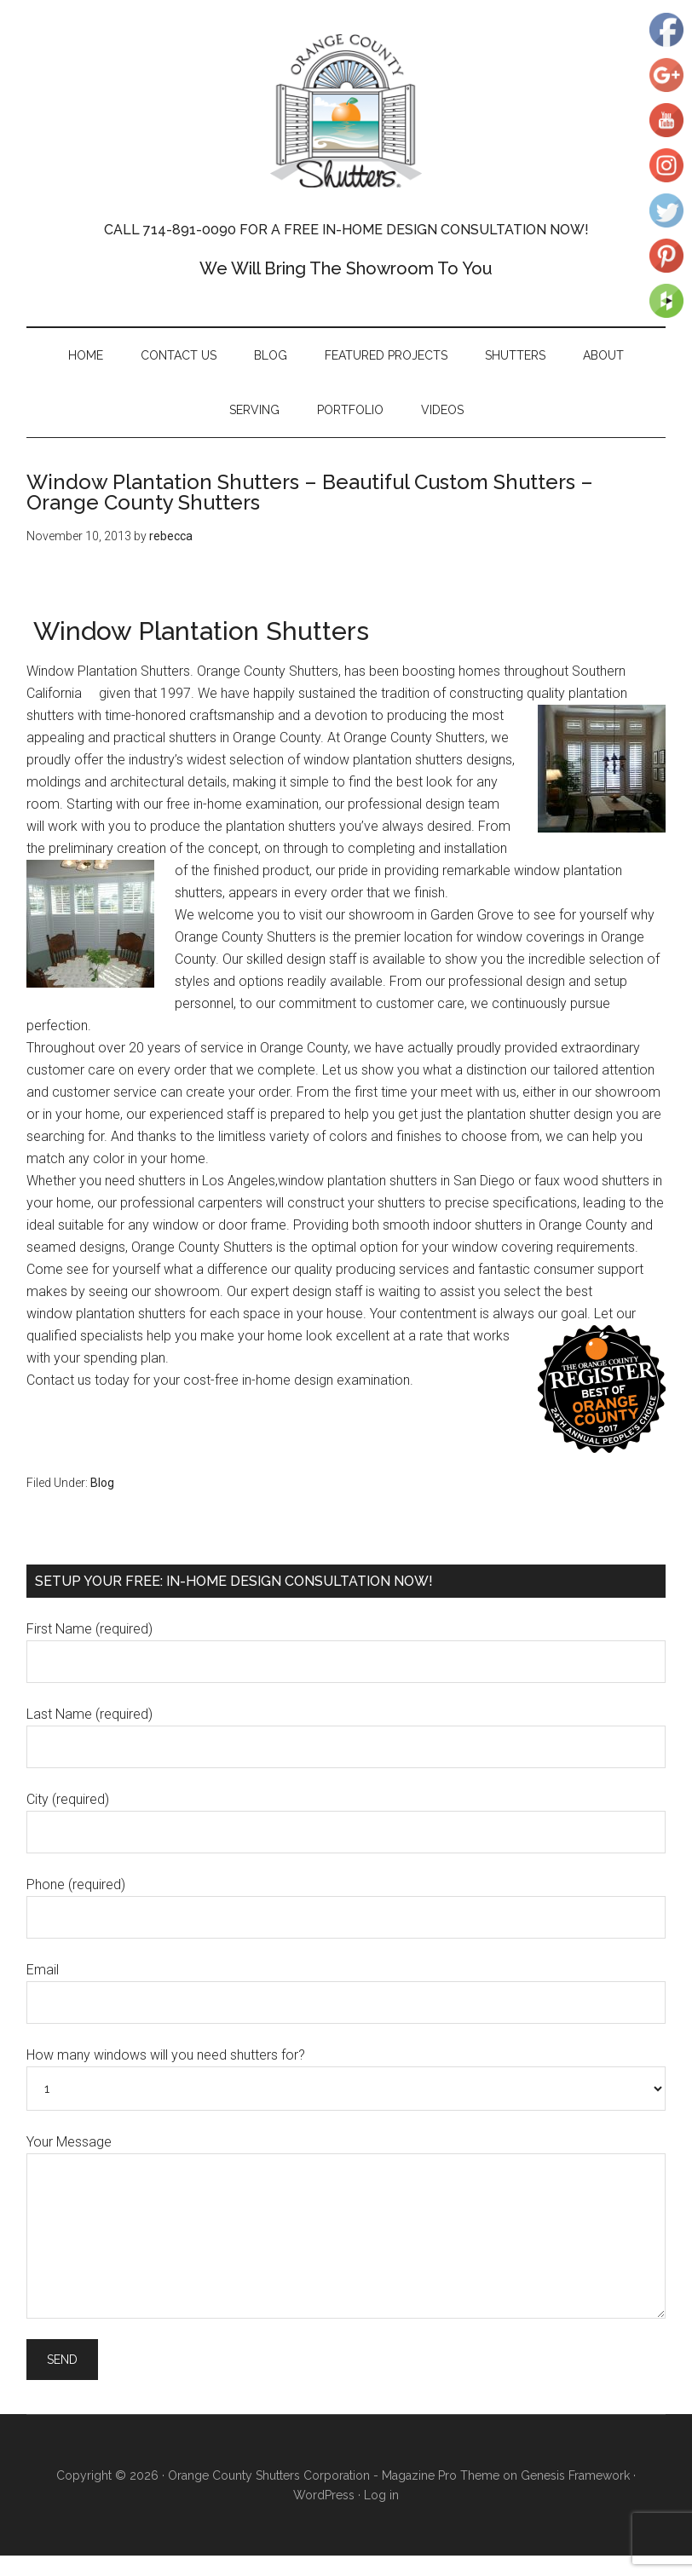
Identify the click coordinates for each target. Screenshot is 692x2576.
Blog (102, 1483)
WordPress (324, 2495)
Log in (381, 2495)
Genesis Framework (575, 2475)
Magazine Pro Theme (440, 2475)
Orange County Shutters (346, 110)
